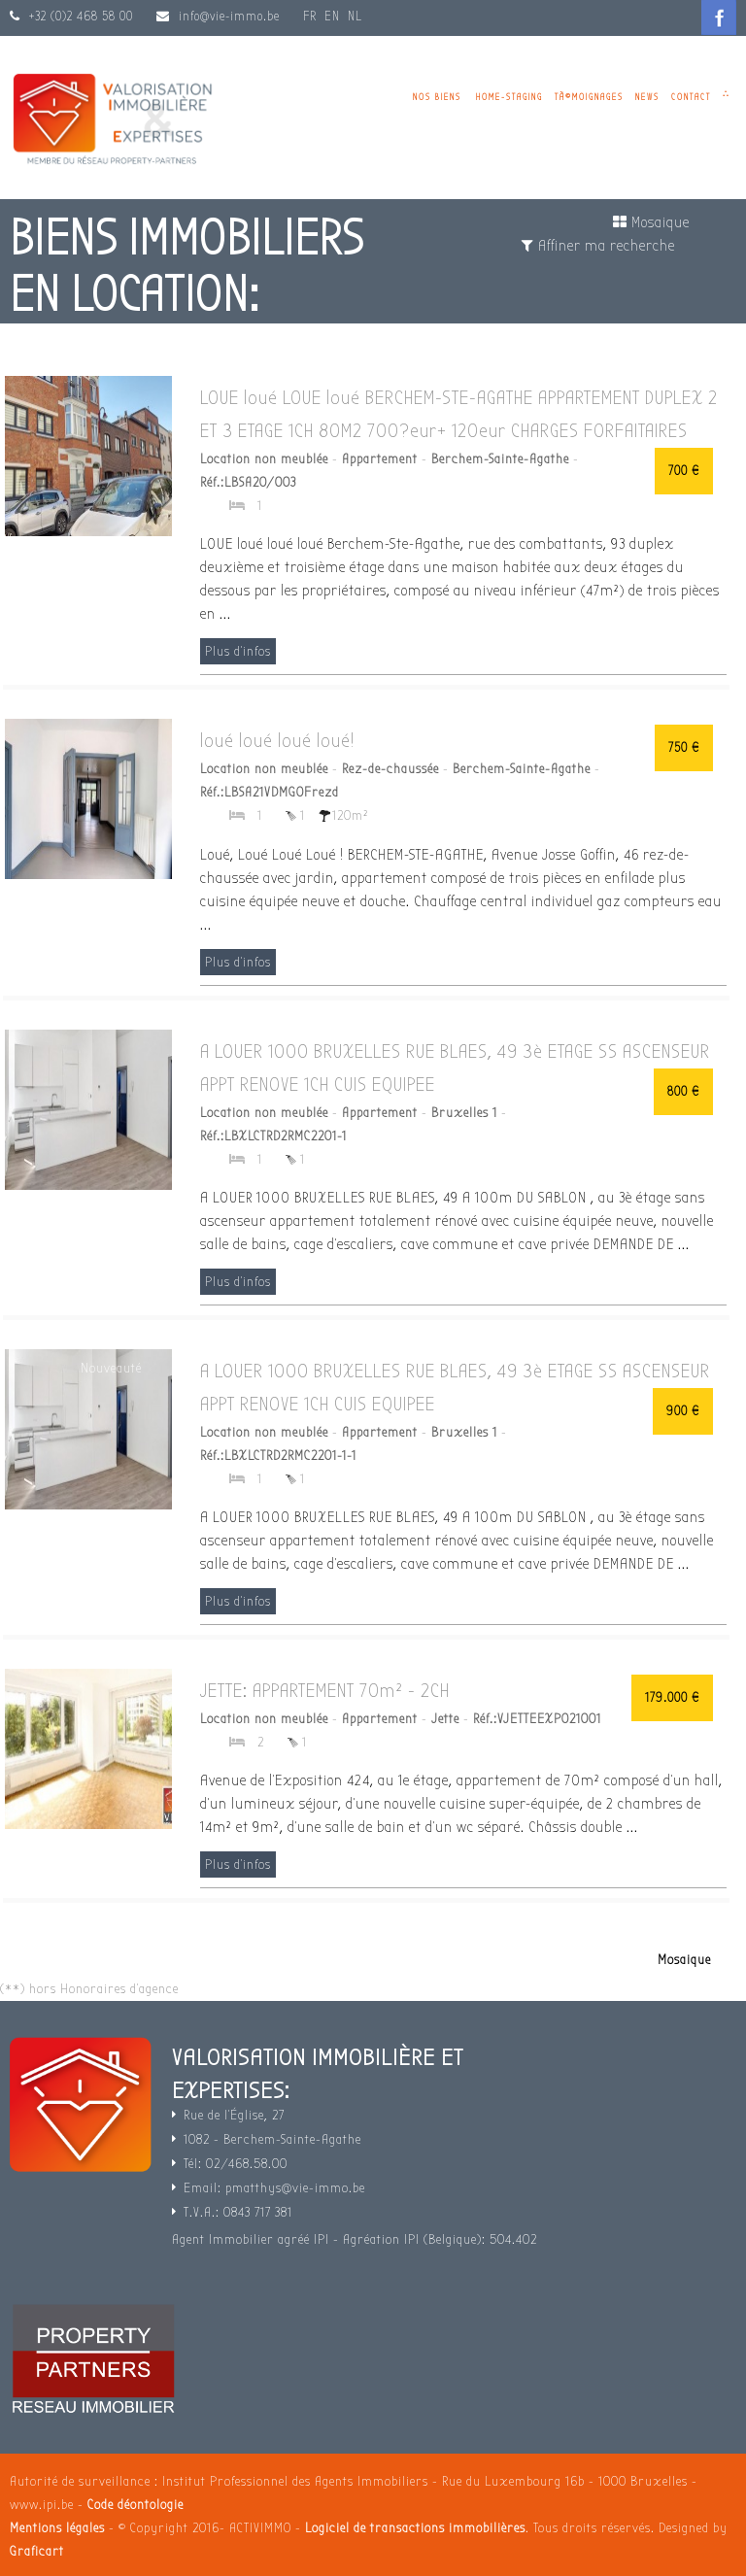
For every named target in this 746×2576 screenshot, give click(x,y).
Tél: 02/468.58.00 (236, 2163)
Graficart (37, 2551)
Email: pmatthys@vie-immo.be (274, 2188)
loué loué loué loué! (277, 740)
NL (355, 16)
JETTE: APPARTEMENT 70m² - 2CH (325, 1690)
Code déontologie (135, 2504)
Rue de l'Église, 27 (234, 2115)
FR (310, 16)
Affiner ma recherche (598, 245)
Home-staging (509, 97)
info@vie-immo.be (229, 16)
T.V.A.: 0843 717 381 (238, 2212)
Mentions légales (57, 2528)
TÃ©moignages (589, 97)
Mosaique (651, 222)
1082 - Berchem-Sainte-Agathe (272, 2139)
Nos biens (437, 97)
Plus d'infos (238, 651)
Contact (691, 97)
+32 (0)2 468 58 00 (79, 16)
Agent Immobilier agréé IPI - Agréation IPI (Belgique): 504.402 (354, 2239)
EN (332, 16)
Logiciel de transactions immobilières (415, 2528)
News (647, 97)
